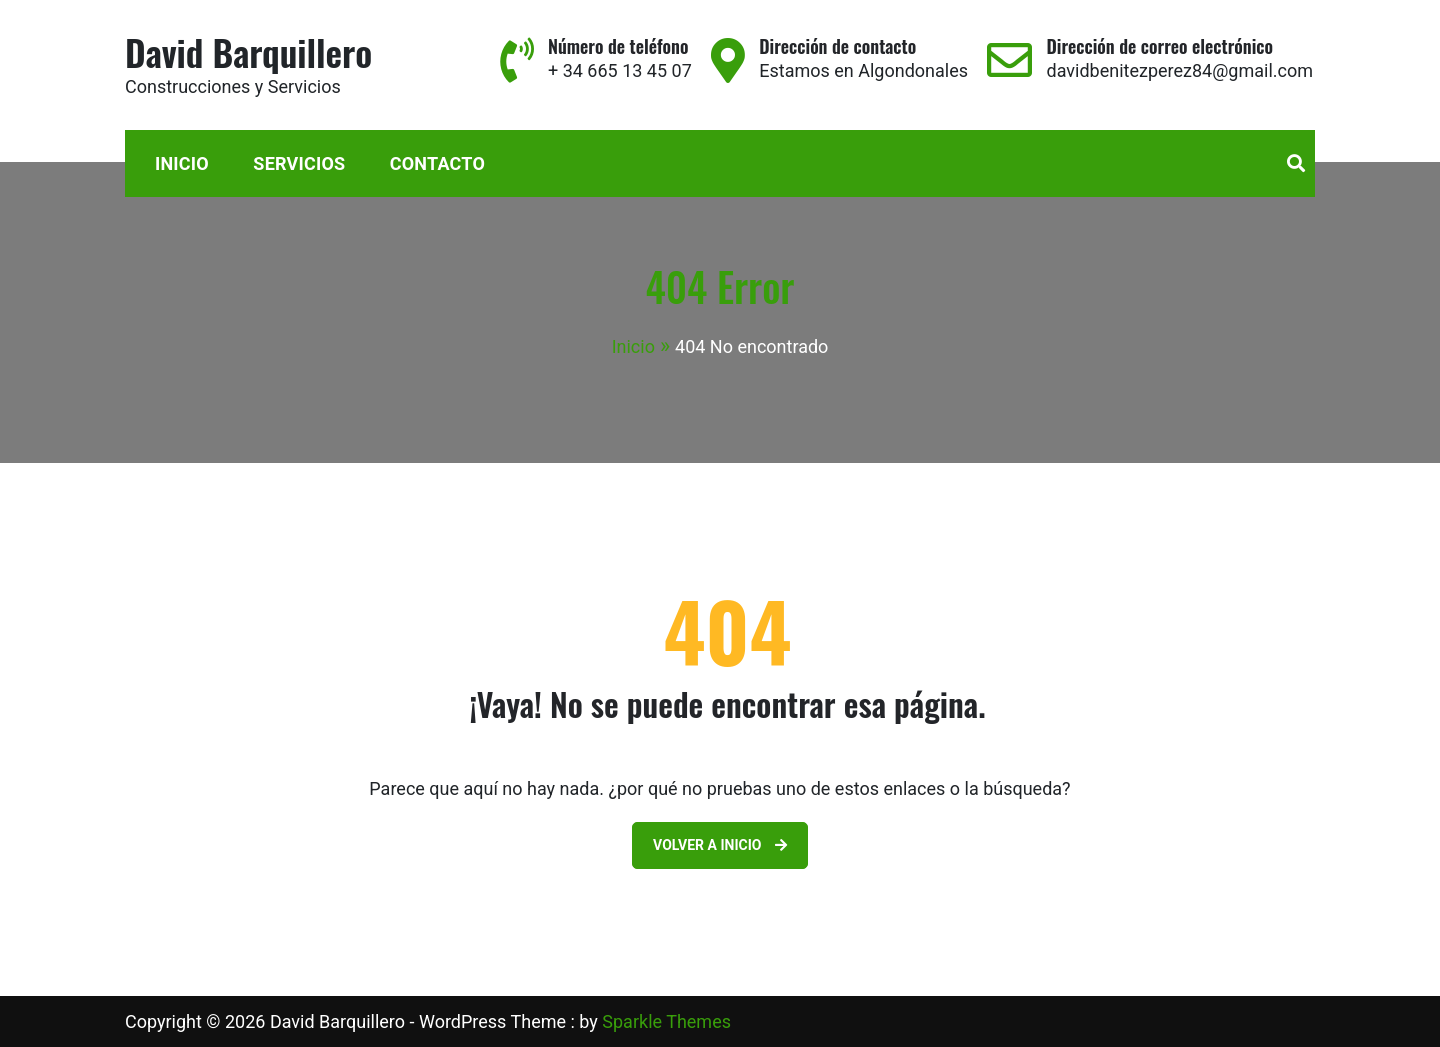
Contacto (437, 163)
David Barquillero (248, 51)
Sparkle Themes (666, 1021)
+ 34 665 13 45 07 (620, 70)
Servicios (299, 163)
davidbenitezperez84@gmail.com (1179, 70)
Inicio (182, 163)
